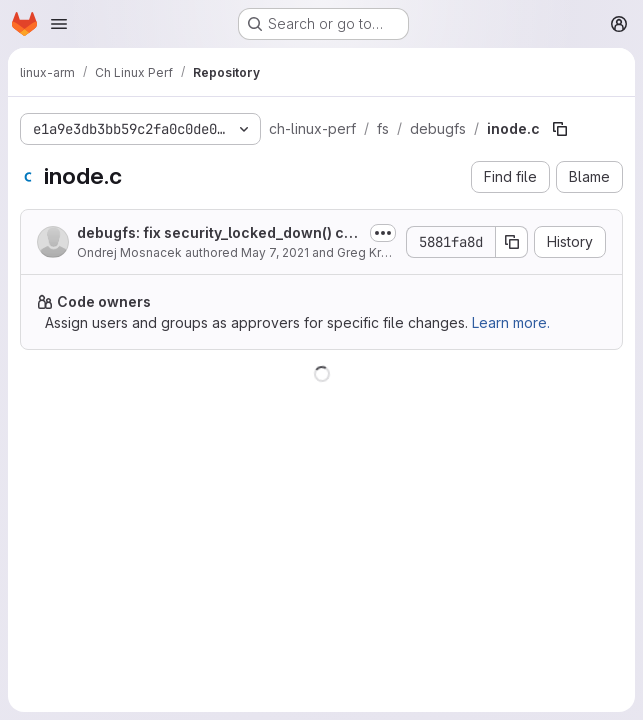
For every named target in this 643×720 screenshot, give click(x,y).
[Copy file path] (560, 129)
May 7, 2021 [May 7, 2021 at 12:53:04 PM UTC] (275, 252)
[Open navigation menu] (59, 24)
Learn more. (511, 322)
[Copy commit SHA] (512, 242)
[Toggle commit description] (383, 233)
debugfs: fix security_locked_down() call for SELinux (219, 233)
